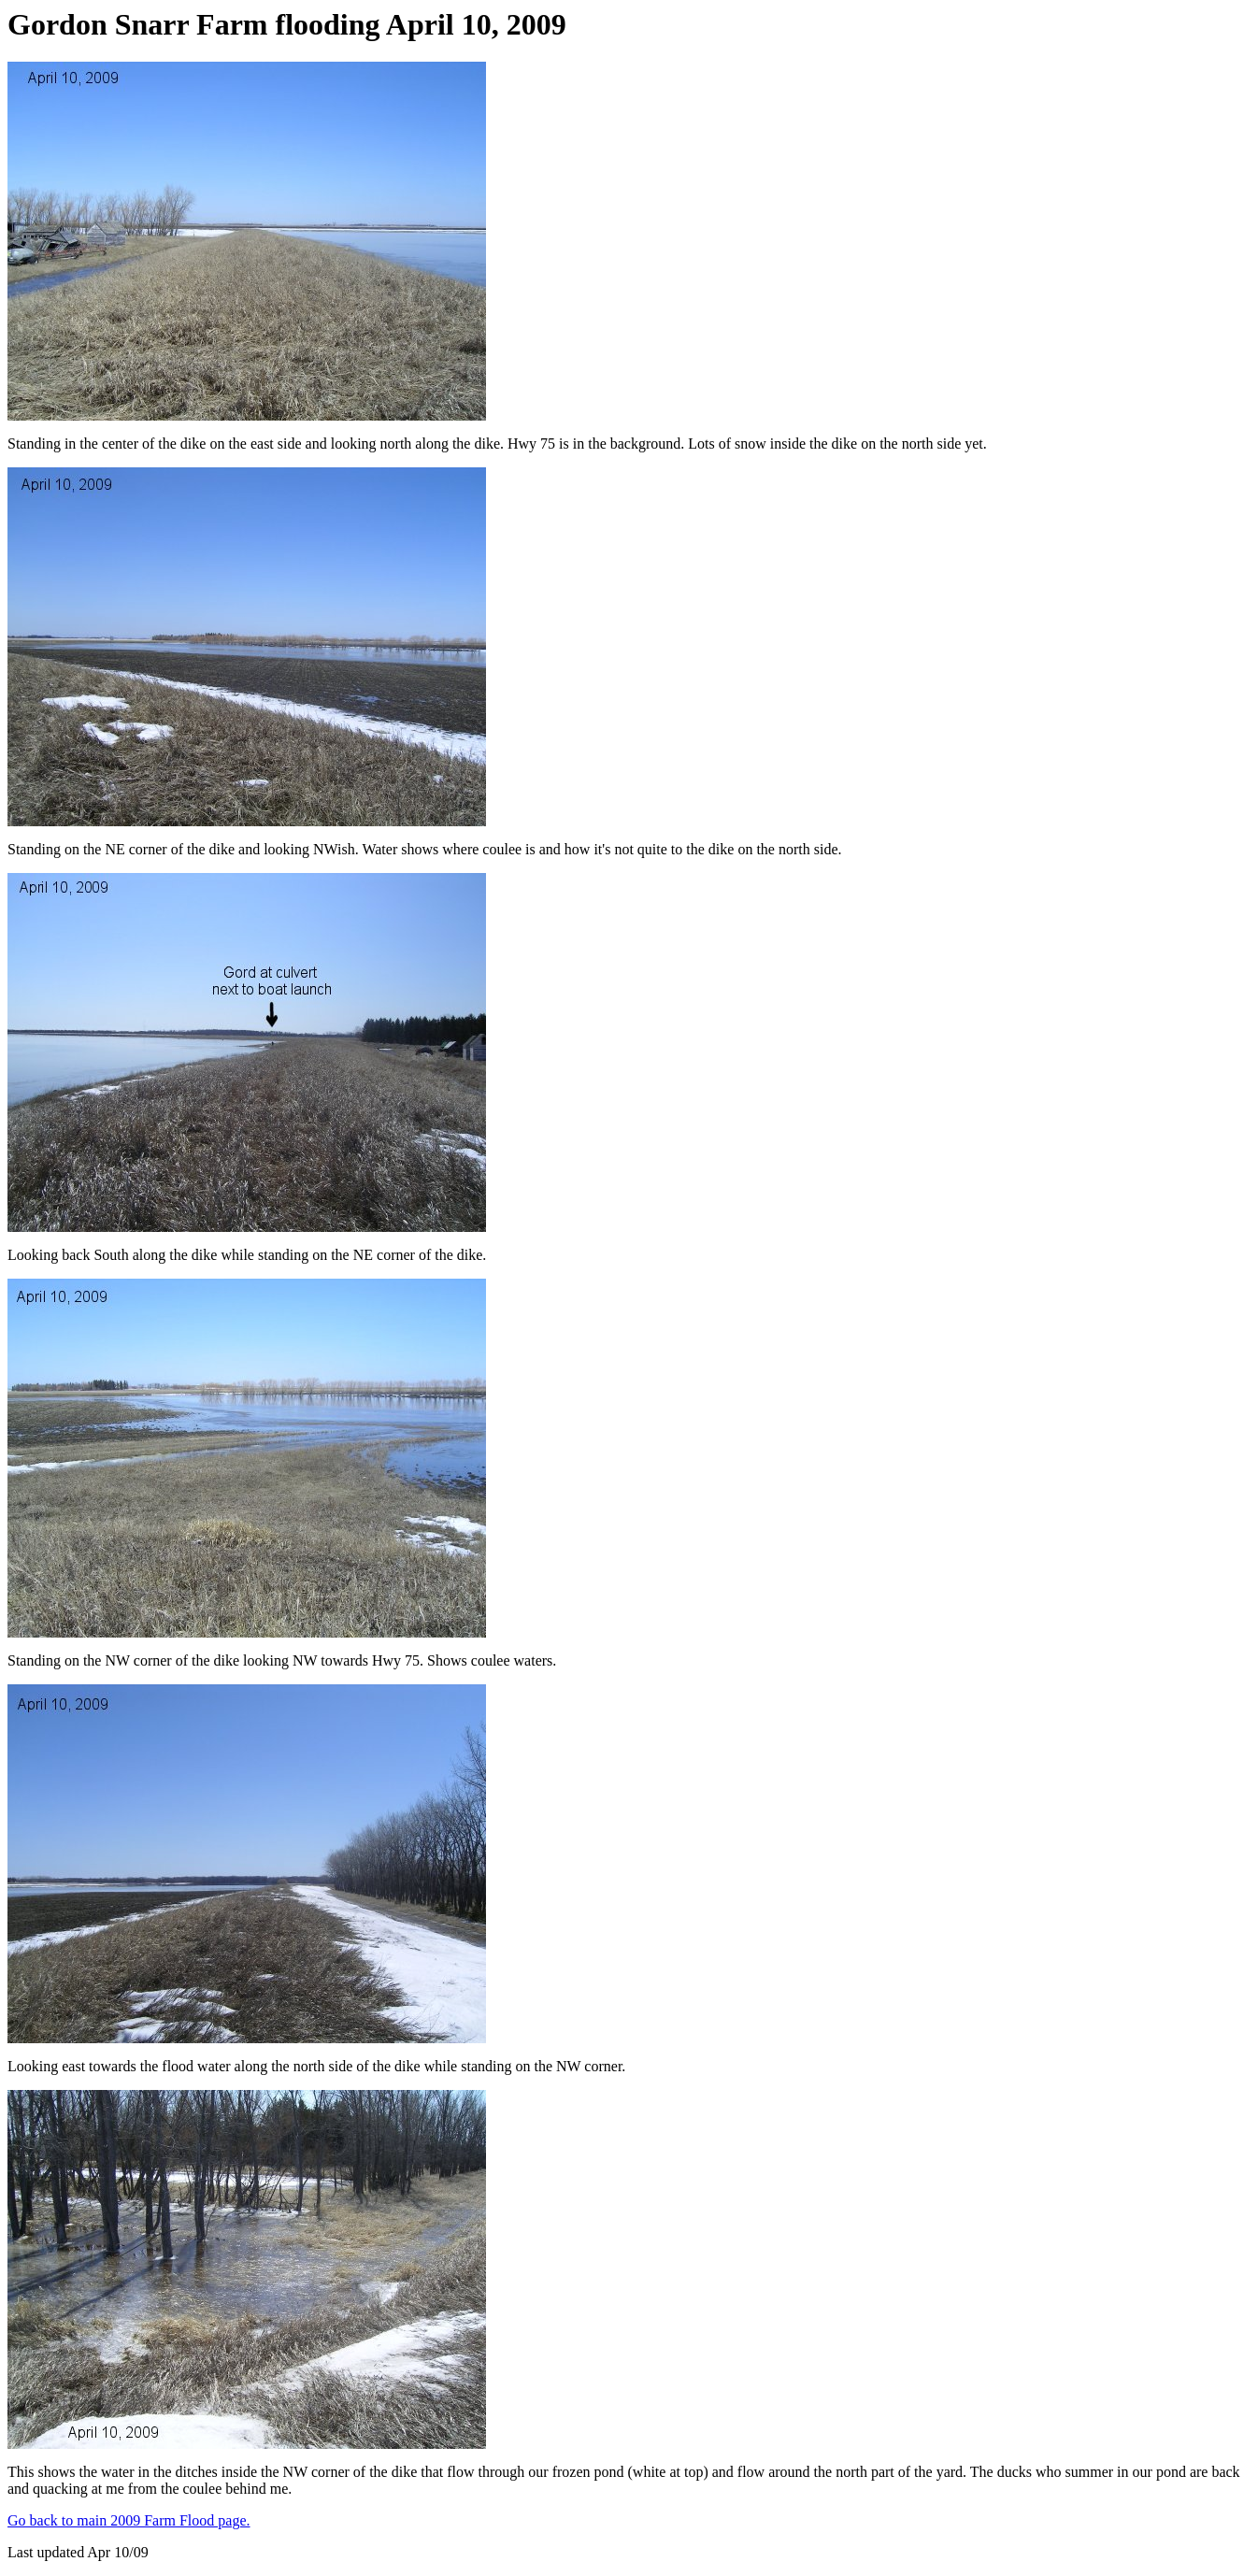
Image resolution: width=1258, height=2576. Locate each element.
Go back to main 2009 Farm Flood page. (128, 2520)
